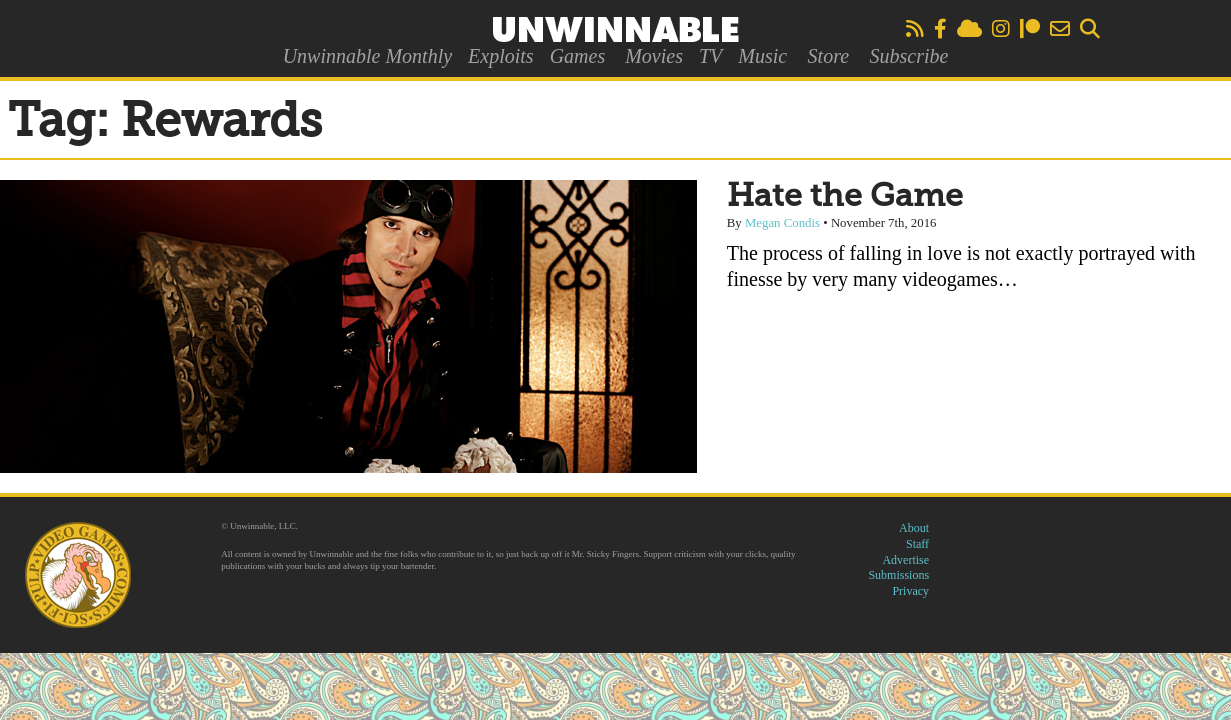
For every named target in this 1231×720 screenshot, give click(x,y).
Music (762, 56)
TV (710, 56)
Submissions (898, 575)
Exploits (501, 56)
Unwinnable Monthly (367, 56)
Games (578, 56)
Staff (917, 544)
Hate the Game (845, 197)
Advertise (905, 560)
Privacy (910, 591)
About (914, 528)
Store (828, 56)
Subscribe (908, 56)
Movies (654, 56)
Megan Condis (782, 223)
